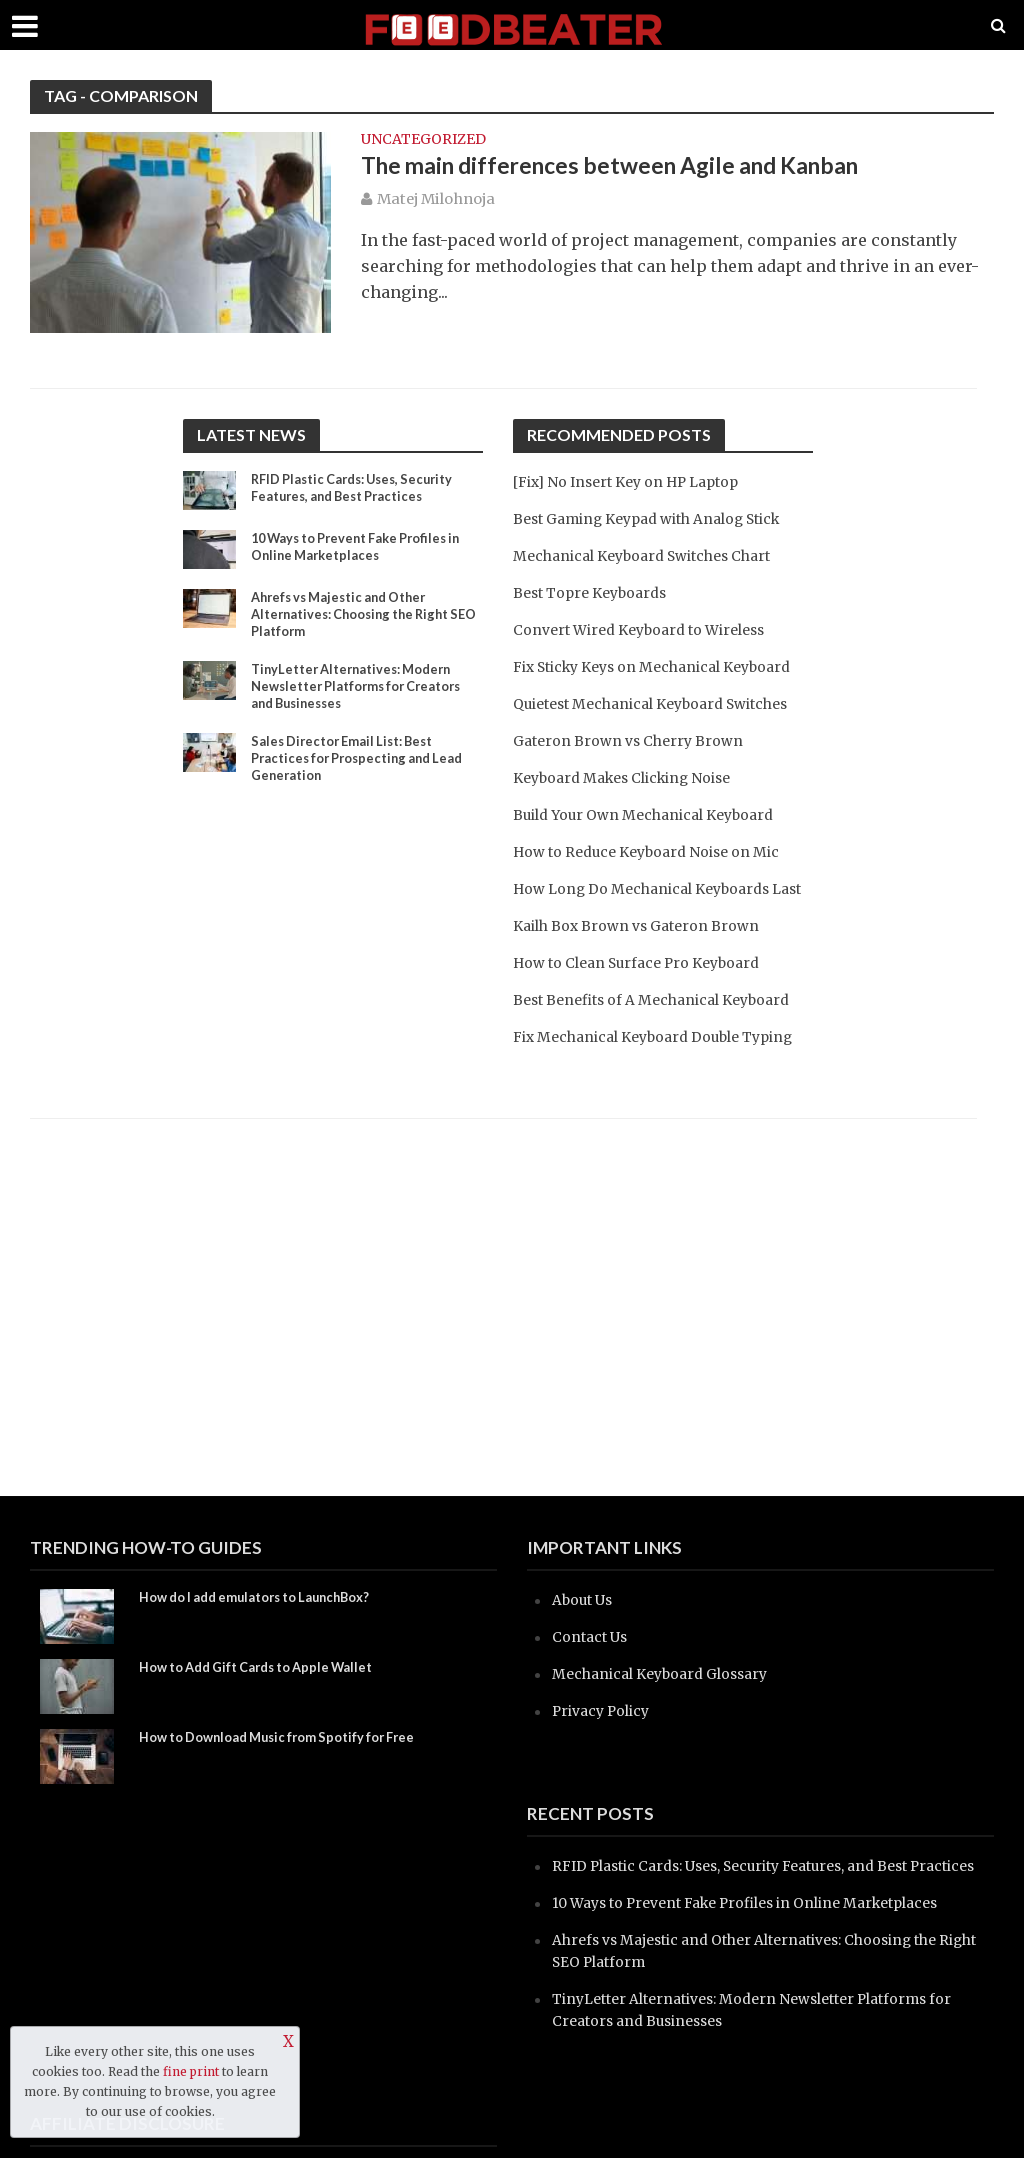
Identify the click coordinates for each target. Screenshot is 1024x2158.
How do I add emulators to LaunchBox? (269, 1598)
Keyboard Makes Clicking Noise (633, 821)
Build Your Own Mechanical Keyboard (655, 858)
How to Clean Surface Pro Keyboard (647, 1028)
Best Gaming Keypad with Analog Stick (662, 518)
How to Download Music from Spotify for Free (292, 1738)
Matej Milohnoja (436, 202)
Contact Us (592, 1636)
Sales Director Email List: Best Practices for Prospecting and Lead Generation (351, 771)
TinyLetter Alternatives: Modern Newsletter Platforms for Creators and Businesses (360, 694)
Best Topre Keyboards (596, 592)
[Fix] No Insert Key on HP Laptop (638, 481)
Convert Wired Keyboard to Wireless (651, 629)
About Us (585, 1599)
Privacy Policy (605, 1710)
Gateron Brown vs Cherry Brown (635, 784)
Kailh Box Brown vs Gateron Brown (645, 991)
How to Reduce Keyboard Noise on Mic (658, 895)
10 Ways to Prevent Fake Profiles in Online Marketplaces (360, 549)
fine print (191, 2071)
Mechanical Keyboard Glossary (670, 1673)
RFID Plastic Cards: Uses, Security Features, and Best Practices (363, 490)
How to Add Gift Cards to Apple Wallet (270, 1668)
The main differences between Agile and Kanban (638, 168)
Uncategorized (423, 140)
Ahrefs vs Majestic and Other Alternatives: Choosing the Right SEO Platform (360, 617)
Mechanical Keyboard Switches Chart (654, 555)
